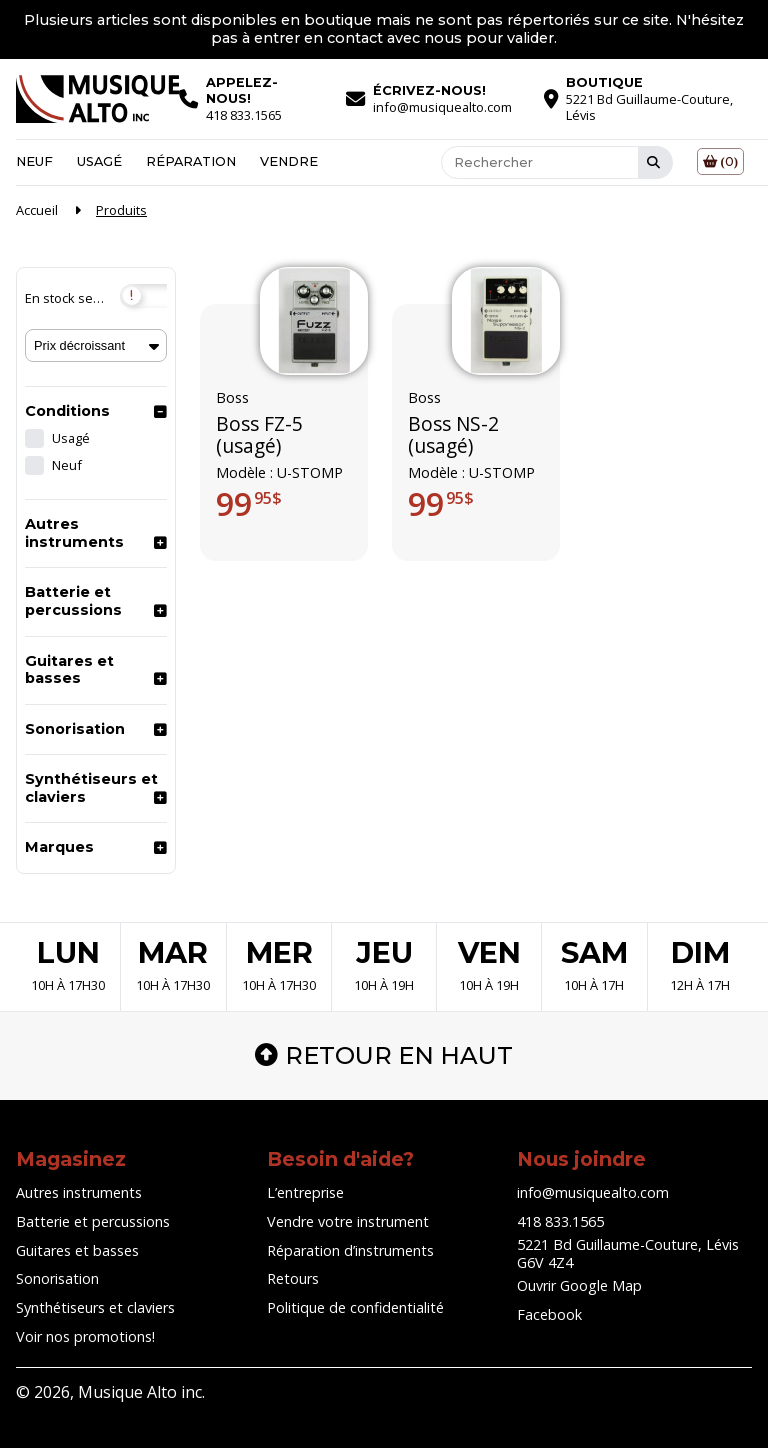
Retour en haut (384, 1055)
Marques (59, 847)
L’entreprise (305, 1192)
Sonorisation (75, 729)
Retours (293, 1278)
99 (249, 504)
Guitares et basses (69, 670)
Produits (121, 210)
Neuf (34, 161)
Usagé (99, 161)
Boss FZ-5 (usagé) (259, 435)
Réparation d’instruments (350, 1250)
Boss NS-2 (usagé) (453, 435)
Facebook (549, 1314)
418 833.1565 (560, 1221)
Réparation (191, 161)
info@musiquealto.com (593, 1192)
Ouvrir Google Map (579, 1285)
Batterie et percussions (73, 601)
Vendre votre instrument (348, 1221)
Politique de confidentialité (355, 1307)
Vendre (289, 161)
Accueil (37, 210)
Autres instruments (74, 533)
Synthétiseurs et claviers (91, 788)
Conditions (67, 411)
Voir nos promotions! (85, 1336)
